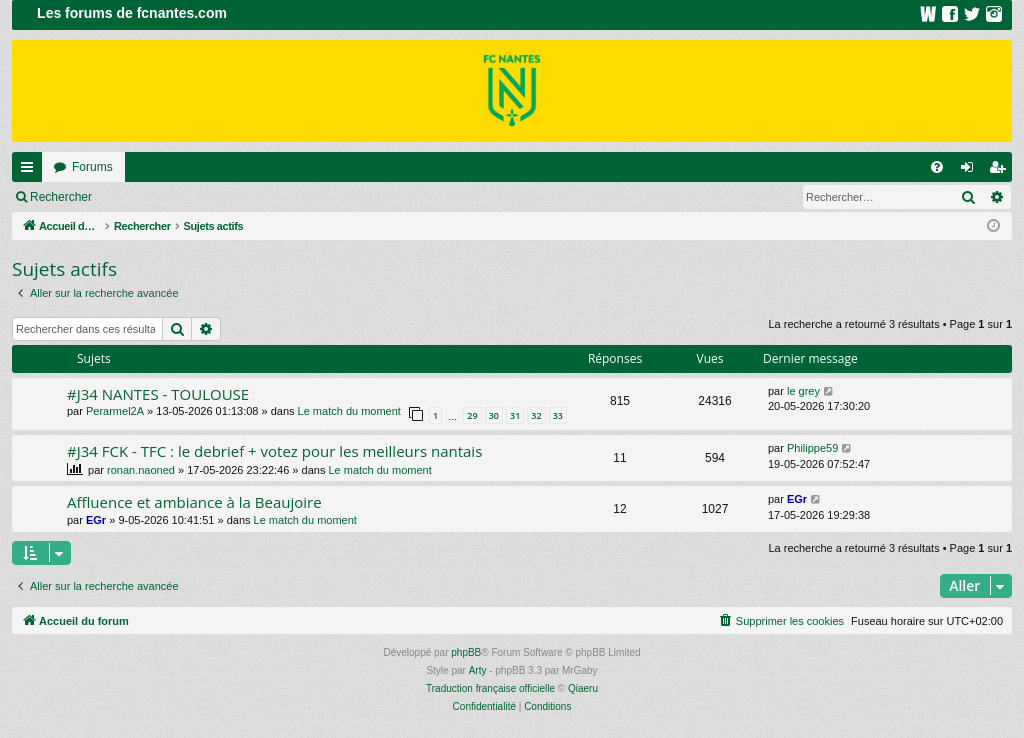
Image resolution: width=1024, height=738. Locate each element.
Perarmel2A (115, 411)
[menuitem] (937, 167)
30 (494, 415)
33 (558, 415)
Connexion (149, 197)
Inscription (235, 197)
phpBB (466, 652)
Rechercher (61, 197)
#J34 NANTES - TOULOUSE (158, 394)
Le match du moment (349, 411)
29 (472, 415)
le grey (803, 391)
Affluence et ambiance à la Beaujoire (194, 502)
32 (536, 415)
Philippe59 (812, 448)
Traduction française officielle (490, 688)
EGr (96, 520)
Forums (92, 167)
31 (515, 415)
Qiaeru (583, 688)
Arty (478, 670)
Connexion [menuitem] (971, 171)
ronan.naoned (141, 470)
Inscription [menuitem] (1001, 171)
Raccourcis (31, 171)
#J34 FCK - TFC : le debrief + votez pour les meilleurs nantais (274, 451)
